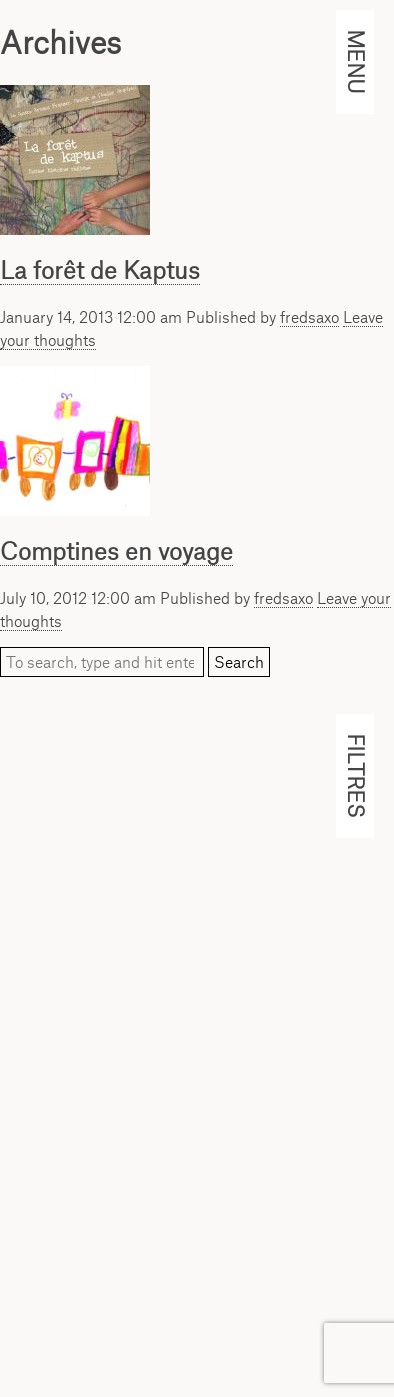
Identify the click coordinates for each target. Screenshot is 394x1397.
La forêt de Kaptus (100, 270)
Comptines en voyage (116, 551)
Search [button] (239, 662)
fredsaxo (309, 317)
